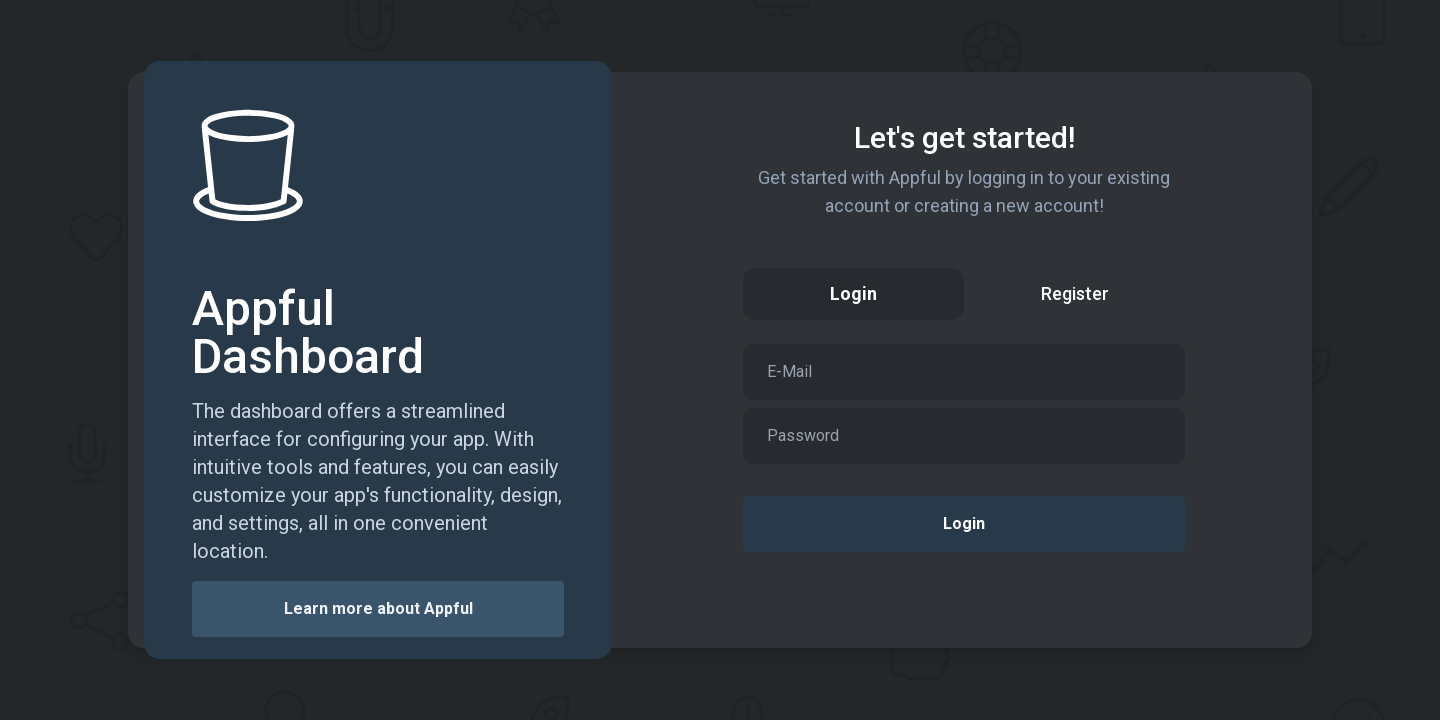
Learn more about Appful (378, 608)
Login (964, 523)
